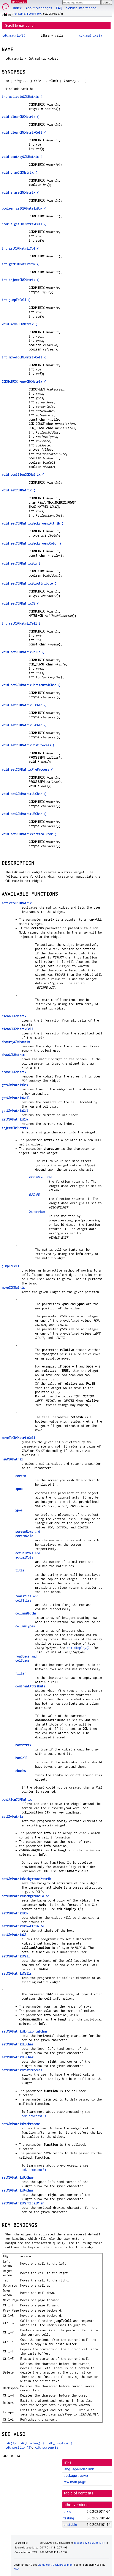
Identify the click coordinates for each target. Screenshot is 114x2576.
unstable (19, 13)
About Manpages (38, 8)
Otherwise (37, 1211)
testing (68, 2518)
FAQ (59, 8)
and (27, 1531)
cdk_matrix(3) (13, 35)
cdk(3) (10, 2443)
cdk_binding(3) (31, 2443)
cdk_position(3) (18, 2447)
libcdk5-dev (34, 13)
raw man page (74, 2482)
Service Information (81, 8)
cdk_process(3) (34, 2116)
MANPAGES (19, 1)
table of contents (78, 2493)
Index (17, 8)
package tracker (75, 2476)
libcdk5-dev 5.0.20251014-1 (90, 2542)
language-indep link (78, 2469)
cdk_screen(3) (46, 2447)
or (40, 1177)
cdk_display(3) (79, 1648)
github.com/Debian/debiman (55, 2564)
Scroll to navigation (20, 25)
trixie (67, 2512)
